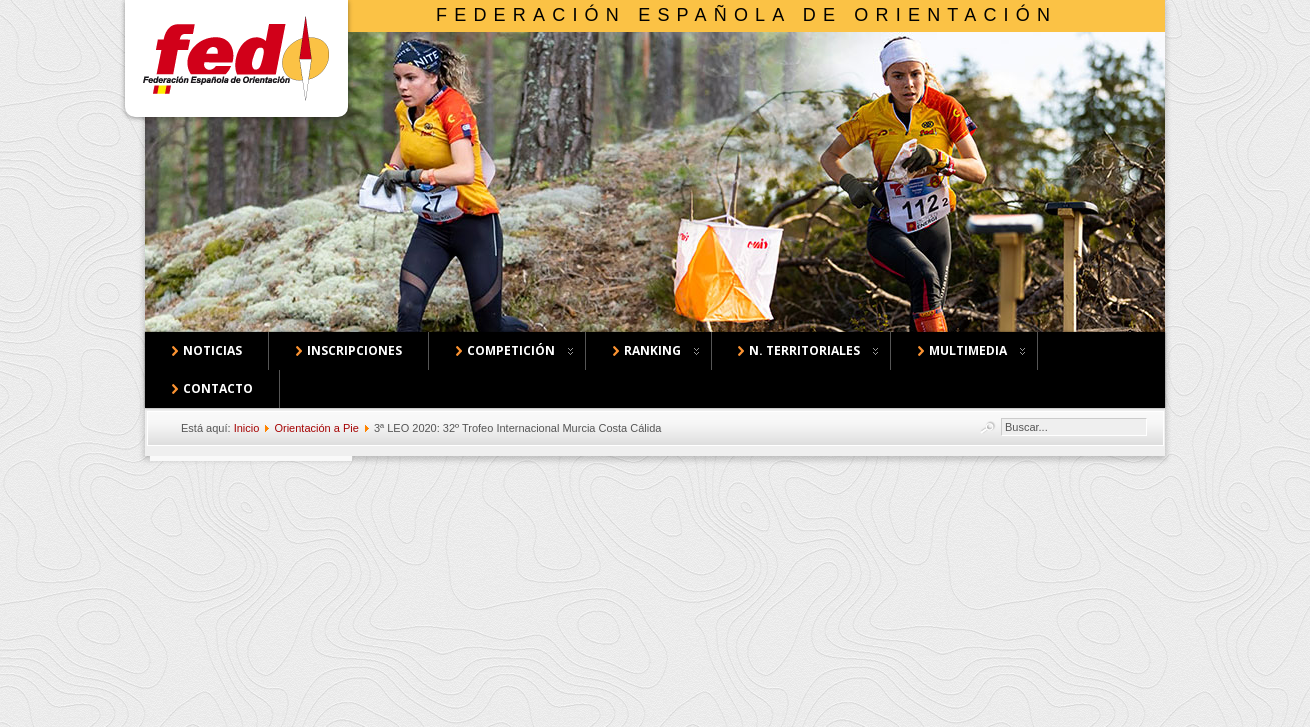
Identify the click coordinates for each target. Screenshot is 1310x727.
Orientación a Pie (316, 428)
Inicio (247, 428)
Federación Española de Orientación (746, 15)
